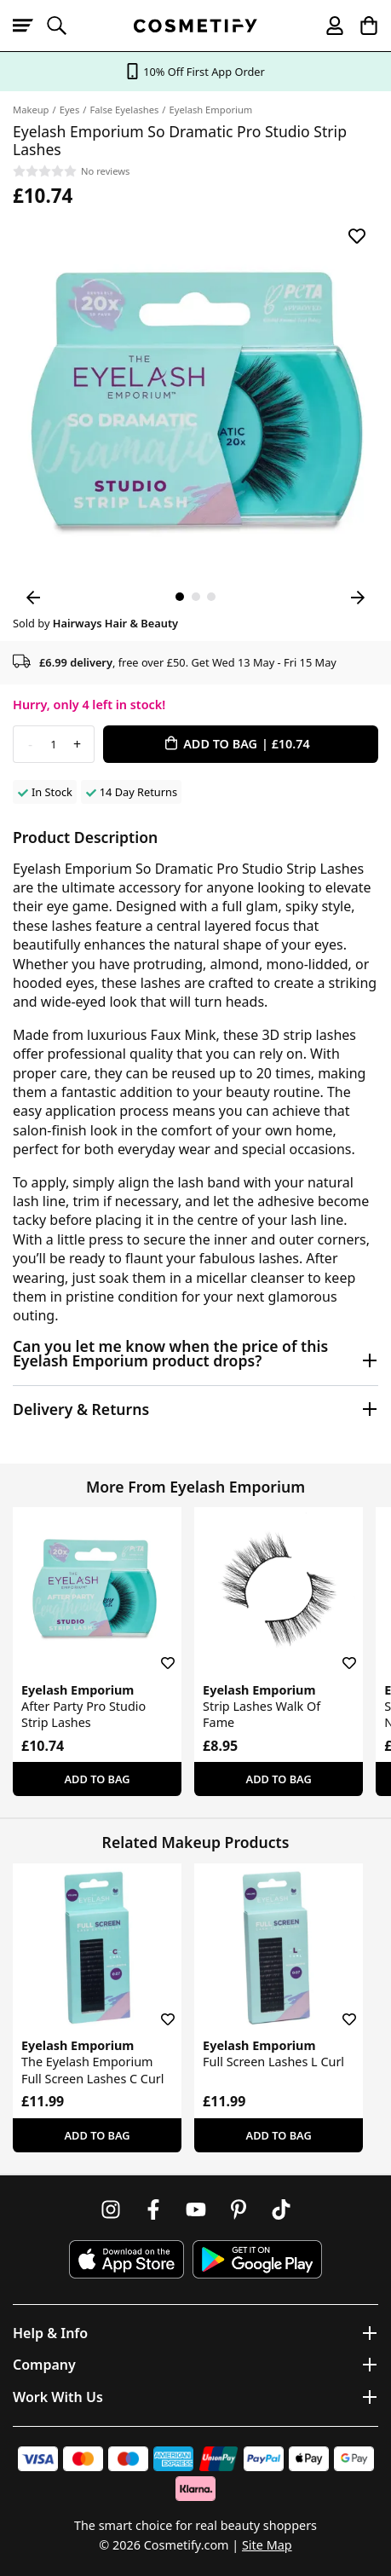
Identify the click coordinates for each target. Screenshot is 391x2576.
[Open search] (64, 26)
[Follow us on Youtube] (196, 2209)
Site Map (267, 2545)
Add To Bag (96, 1779)
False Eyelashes (123, 109)
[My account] (327, 26)
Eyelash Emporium (211, 109)
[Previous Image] (33, 597)
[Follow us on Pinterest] (238, 2209)
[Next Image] (358, 597)
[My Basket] (361, 26)
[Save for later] (357, 236)
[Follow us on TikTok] (281, 2209)
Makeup (31, 109)
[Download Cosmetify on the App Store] (126, 2259)
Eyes (70, 109)
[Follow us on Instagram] (111, 2209)
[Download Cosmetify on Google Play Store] (257, 2259)
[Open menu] (30, 26)
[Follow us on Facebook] (153, 2209)
